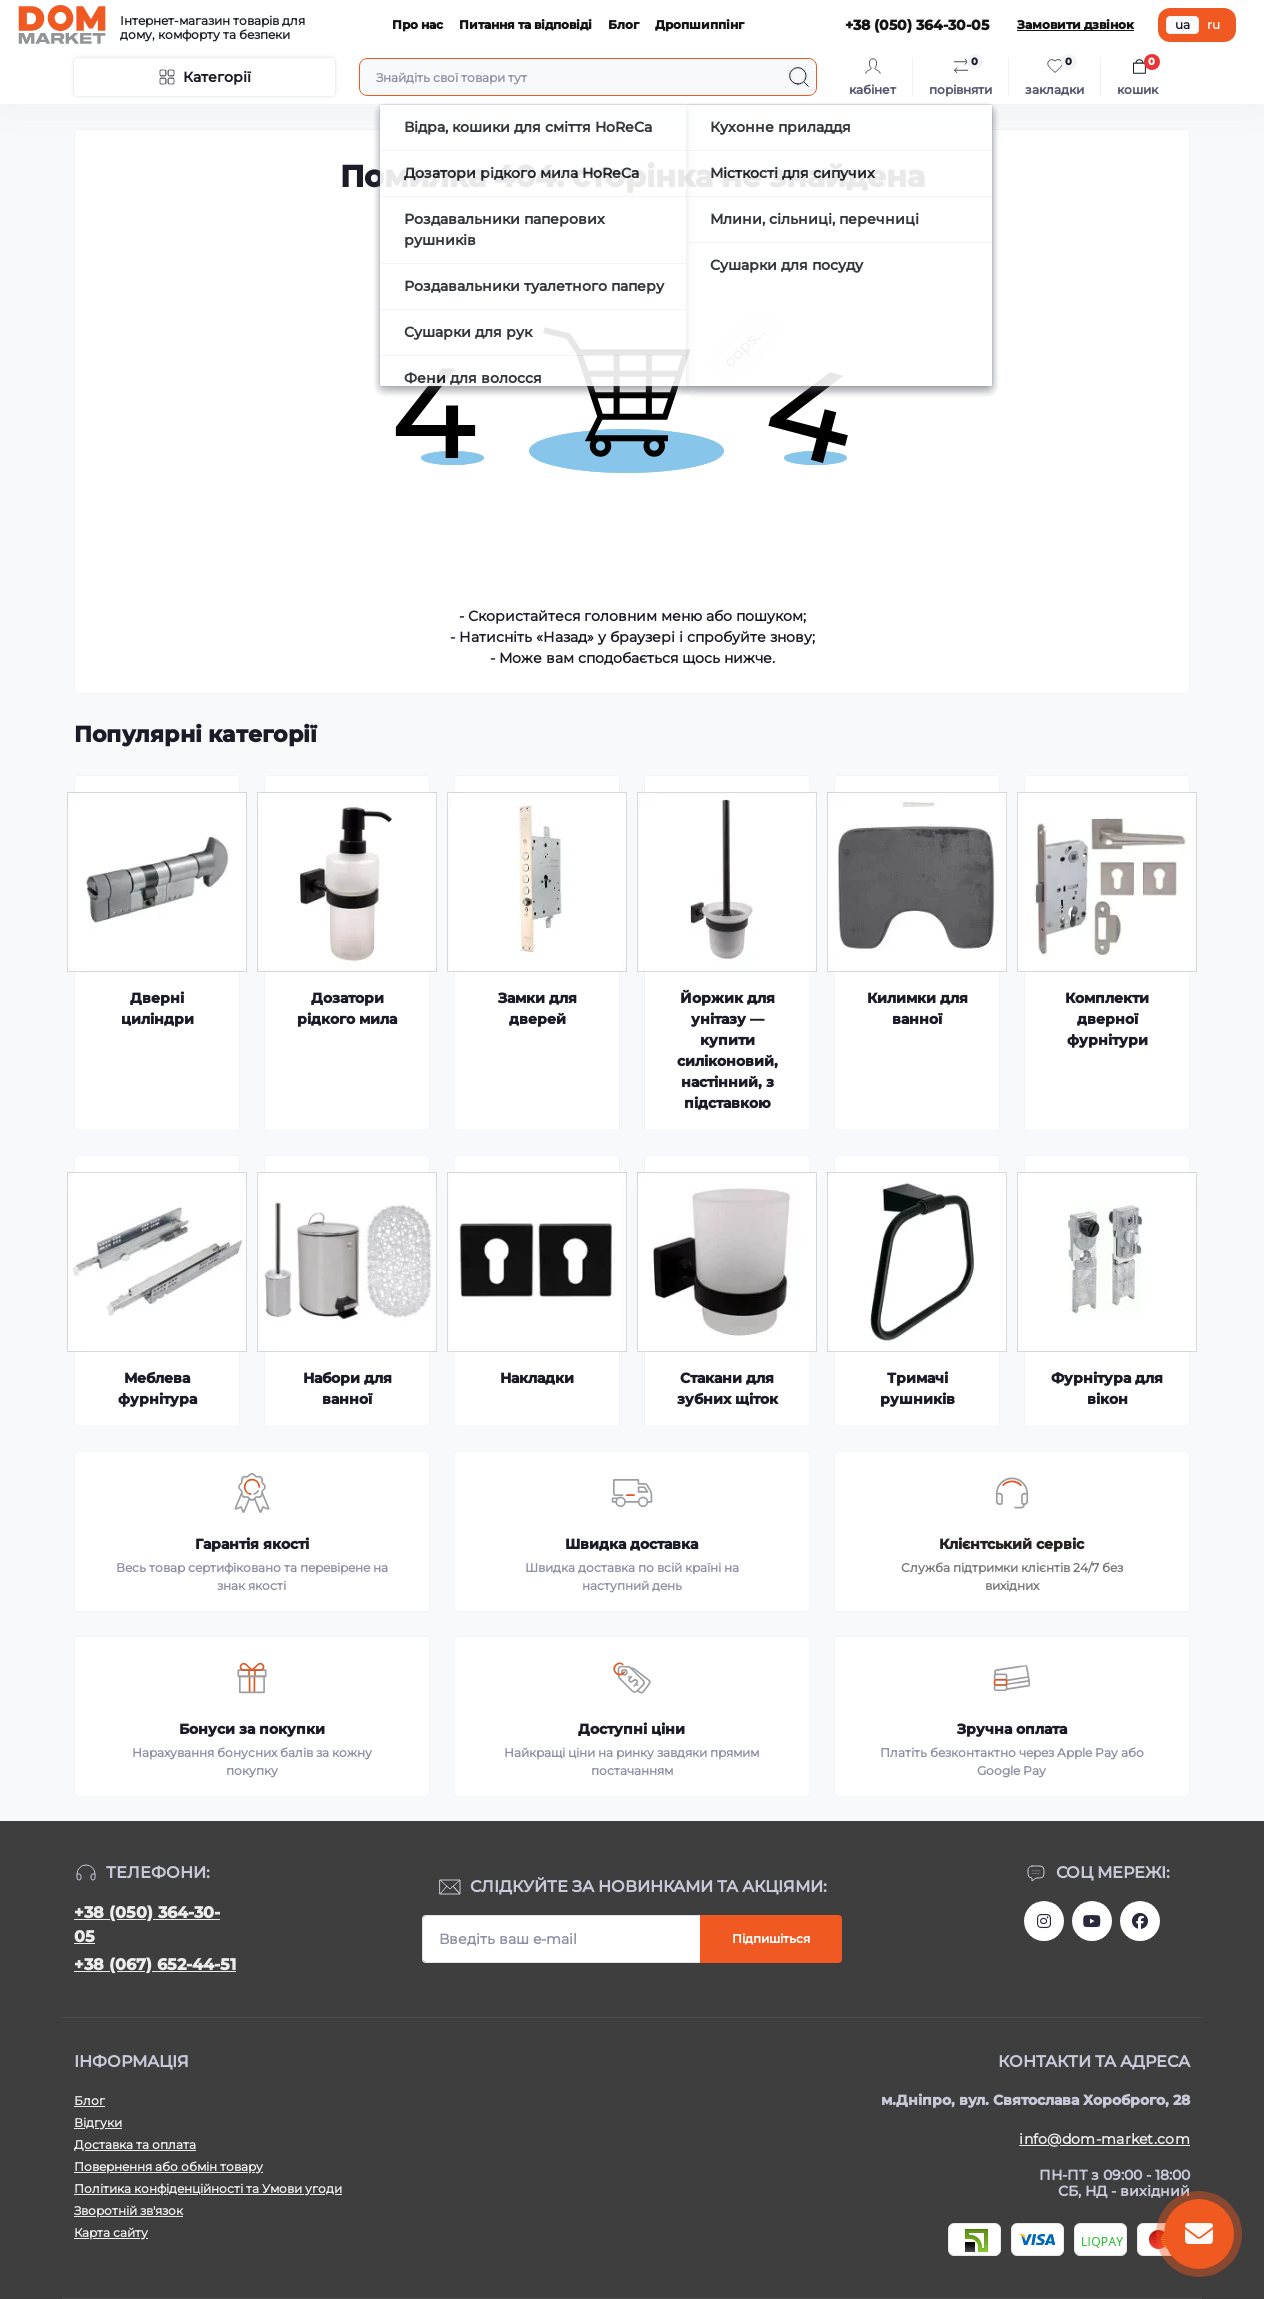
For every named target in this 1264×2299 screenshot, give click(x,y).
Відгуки (98, 2122)
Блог (623, 24)
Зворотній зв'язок (128, 2210)
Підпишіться (771, 1938)
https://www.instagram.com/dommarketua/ (1044, 1921)
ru (1213, 24)
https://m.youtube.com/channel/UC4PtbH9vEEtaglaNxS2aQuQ (1092, 1921)
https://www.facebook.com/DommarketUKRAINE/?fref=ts (1140, 1921)
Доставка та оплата (135, 2144)
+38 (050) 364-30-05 (147, 1924)
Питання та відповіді (525, 24)
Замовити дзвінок (1075, 24)
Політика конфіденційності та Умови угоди (208, 2188)
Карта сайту (111, 2232)
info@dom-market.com (1104, 2139)
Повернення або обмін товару (168, 2166)
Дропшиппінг (699, 24)
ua (1182, 24)
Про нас (417, 24)
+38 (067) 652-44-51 (155, 1964)
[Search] (799, 77)
